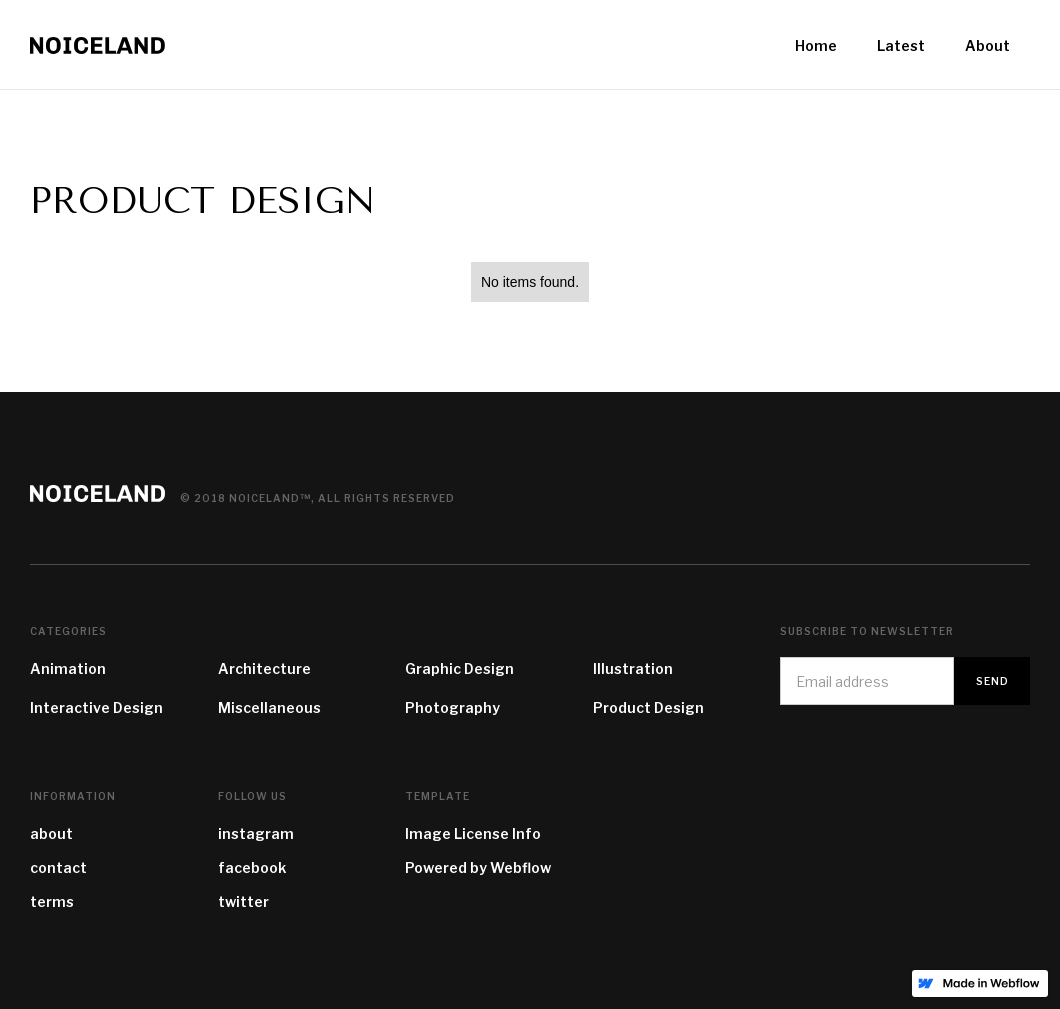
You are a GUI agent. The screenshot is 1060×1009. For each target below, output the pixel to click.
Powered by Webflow (478, 867)
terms (52, 901)
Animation (68, 668)
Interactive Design (96, 707)
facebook (252, 867)
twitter (243, 901)
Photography (452, 707)
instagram (256, 833)
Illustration (633, 668)
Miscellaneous (269, 707)
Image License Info (473, 833)
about (51, 833)
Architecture (264, 668)
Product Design (648, 707)
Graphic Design (459, 668)
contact (58, 867)
